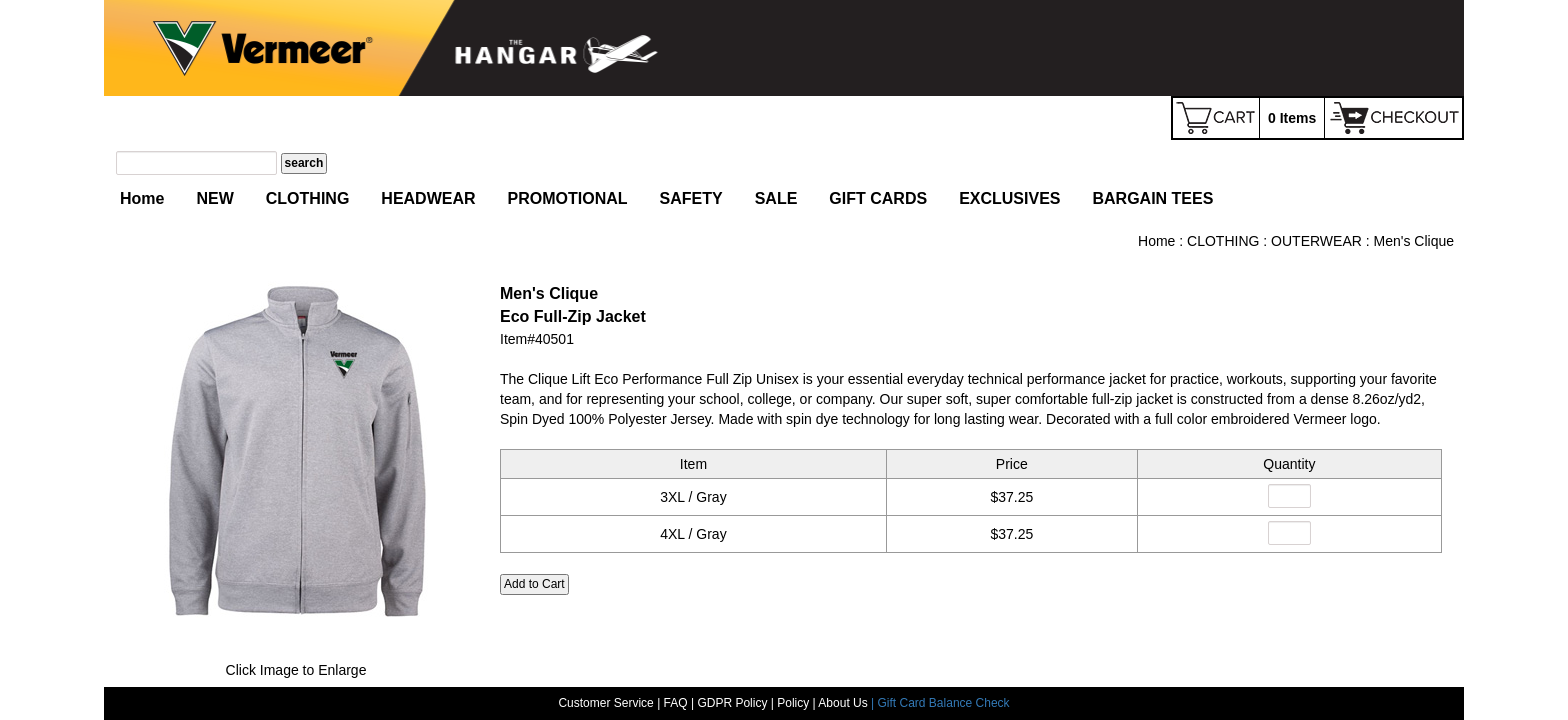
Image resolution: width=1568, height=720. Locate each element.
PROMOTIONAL (568, 198)
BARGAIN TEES (1152, 198)
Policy (793, 701)
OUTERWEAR (1316, 241)
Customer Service (605, 701)
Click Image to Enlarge (296, 670)
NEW (214, 198)
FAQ (676, 701)
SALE (776, 198)
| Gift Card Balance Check (940, 701)
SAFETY (691, 198)
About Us (844, 701)
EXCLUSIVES (1009, 198)
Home (142, 198)
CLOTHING (308, 198)
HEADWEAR (428, 198)
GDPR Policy (732, 701)
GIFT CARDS (878, 198)
